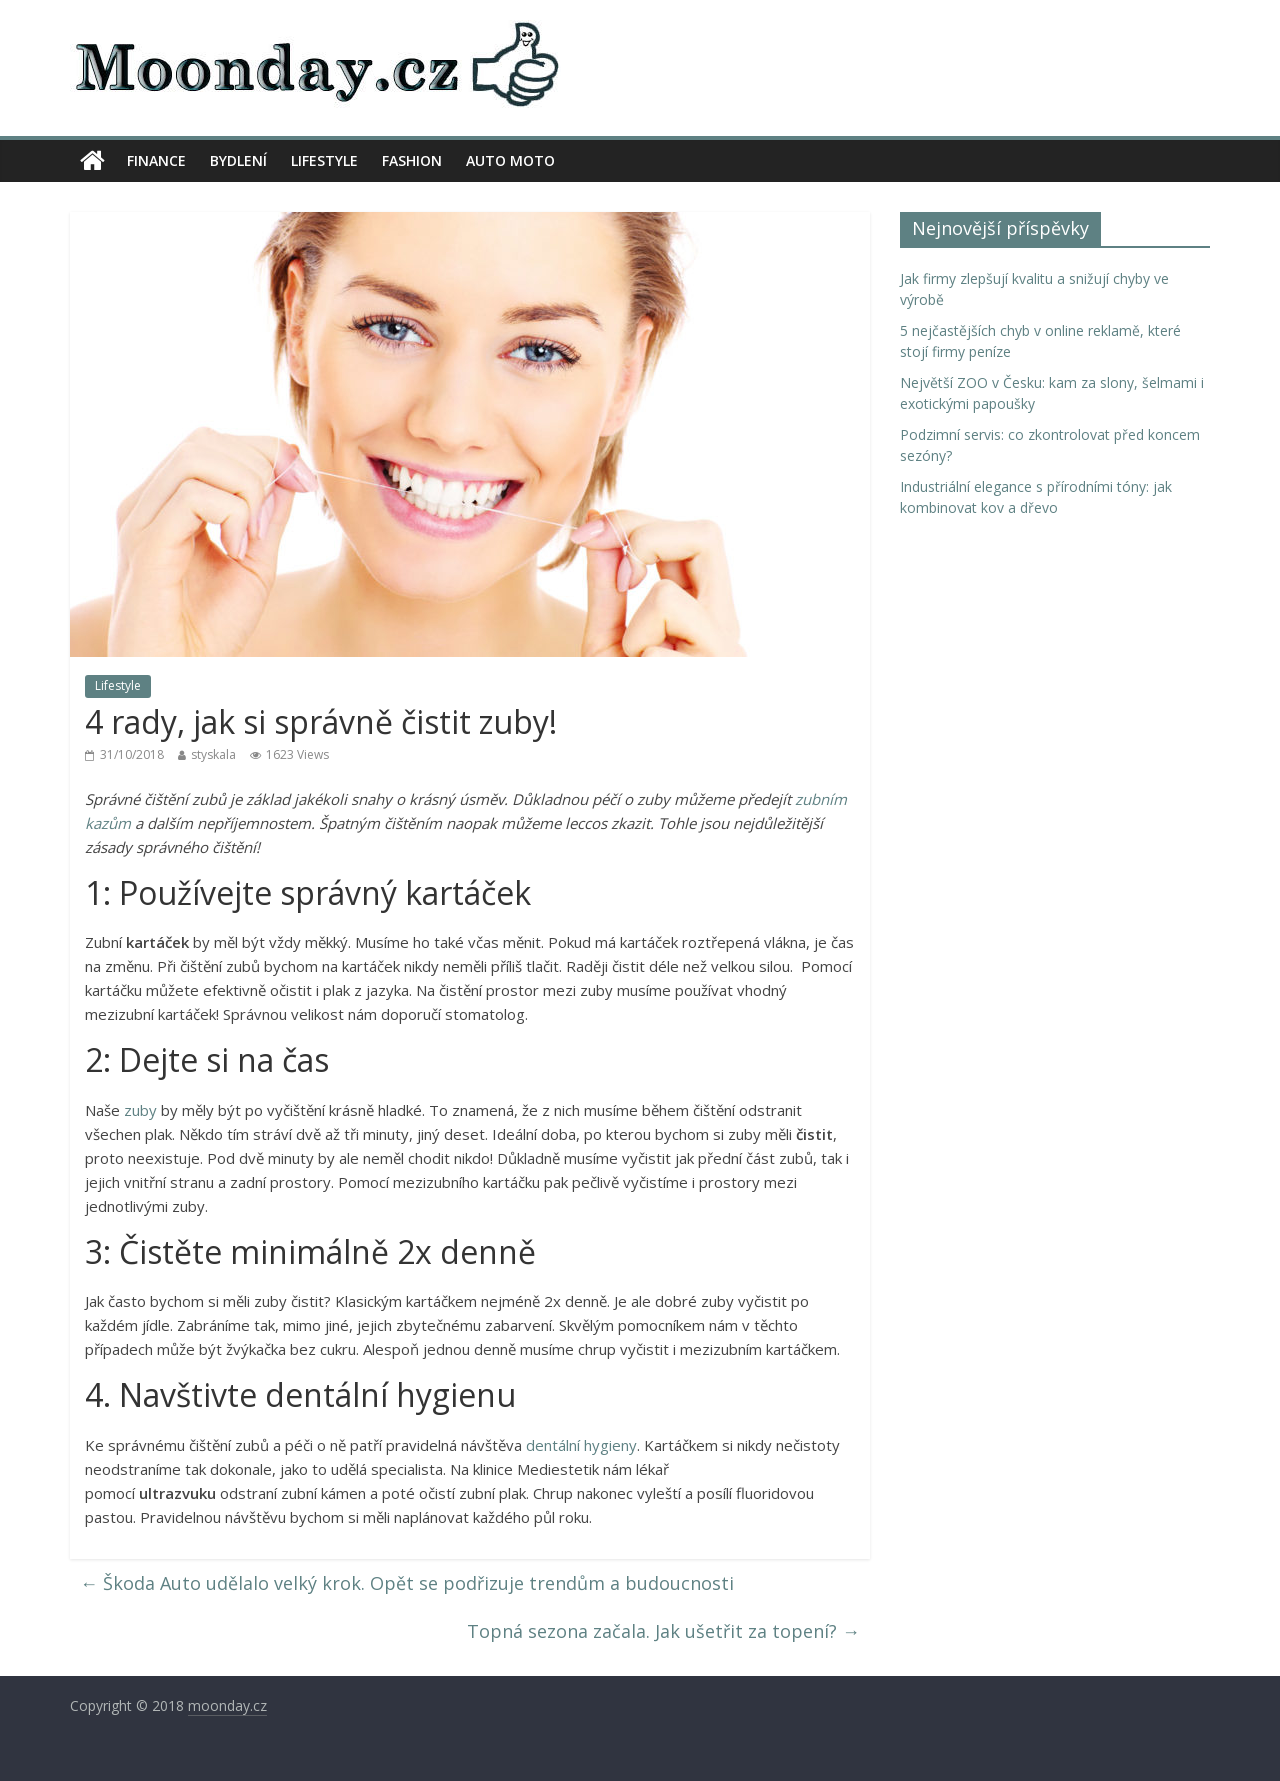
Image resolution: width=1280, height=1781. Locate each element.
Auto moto (510, 160)
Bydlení (238, 160)
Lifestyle (324, 160)
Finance (156, 160)
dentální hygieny (581, 1445)
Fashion (412, 160)
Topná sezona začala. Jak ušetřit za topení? (663, 1631)
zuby (140, 1110)
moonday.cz (227, 1705)
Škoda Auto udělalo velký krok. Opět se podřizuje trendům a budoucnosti (407, 1583)
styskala (213, 754)
